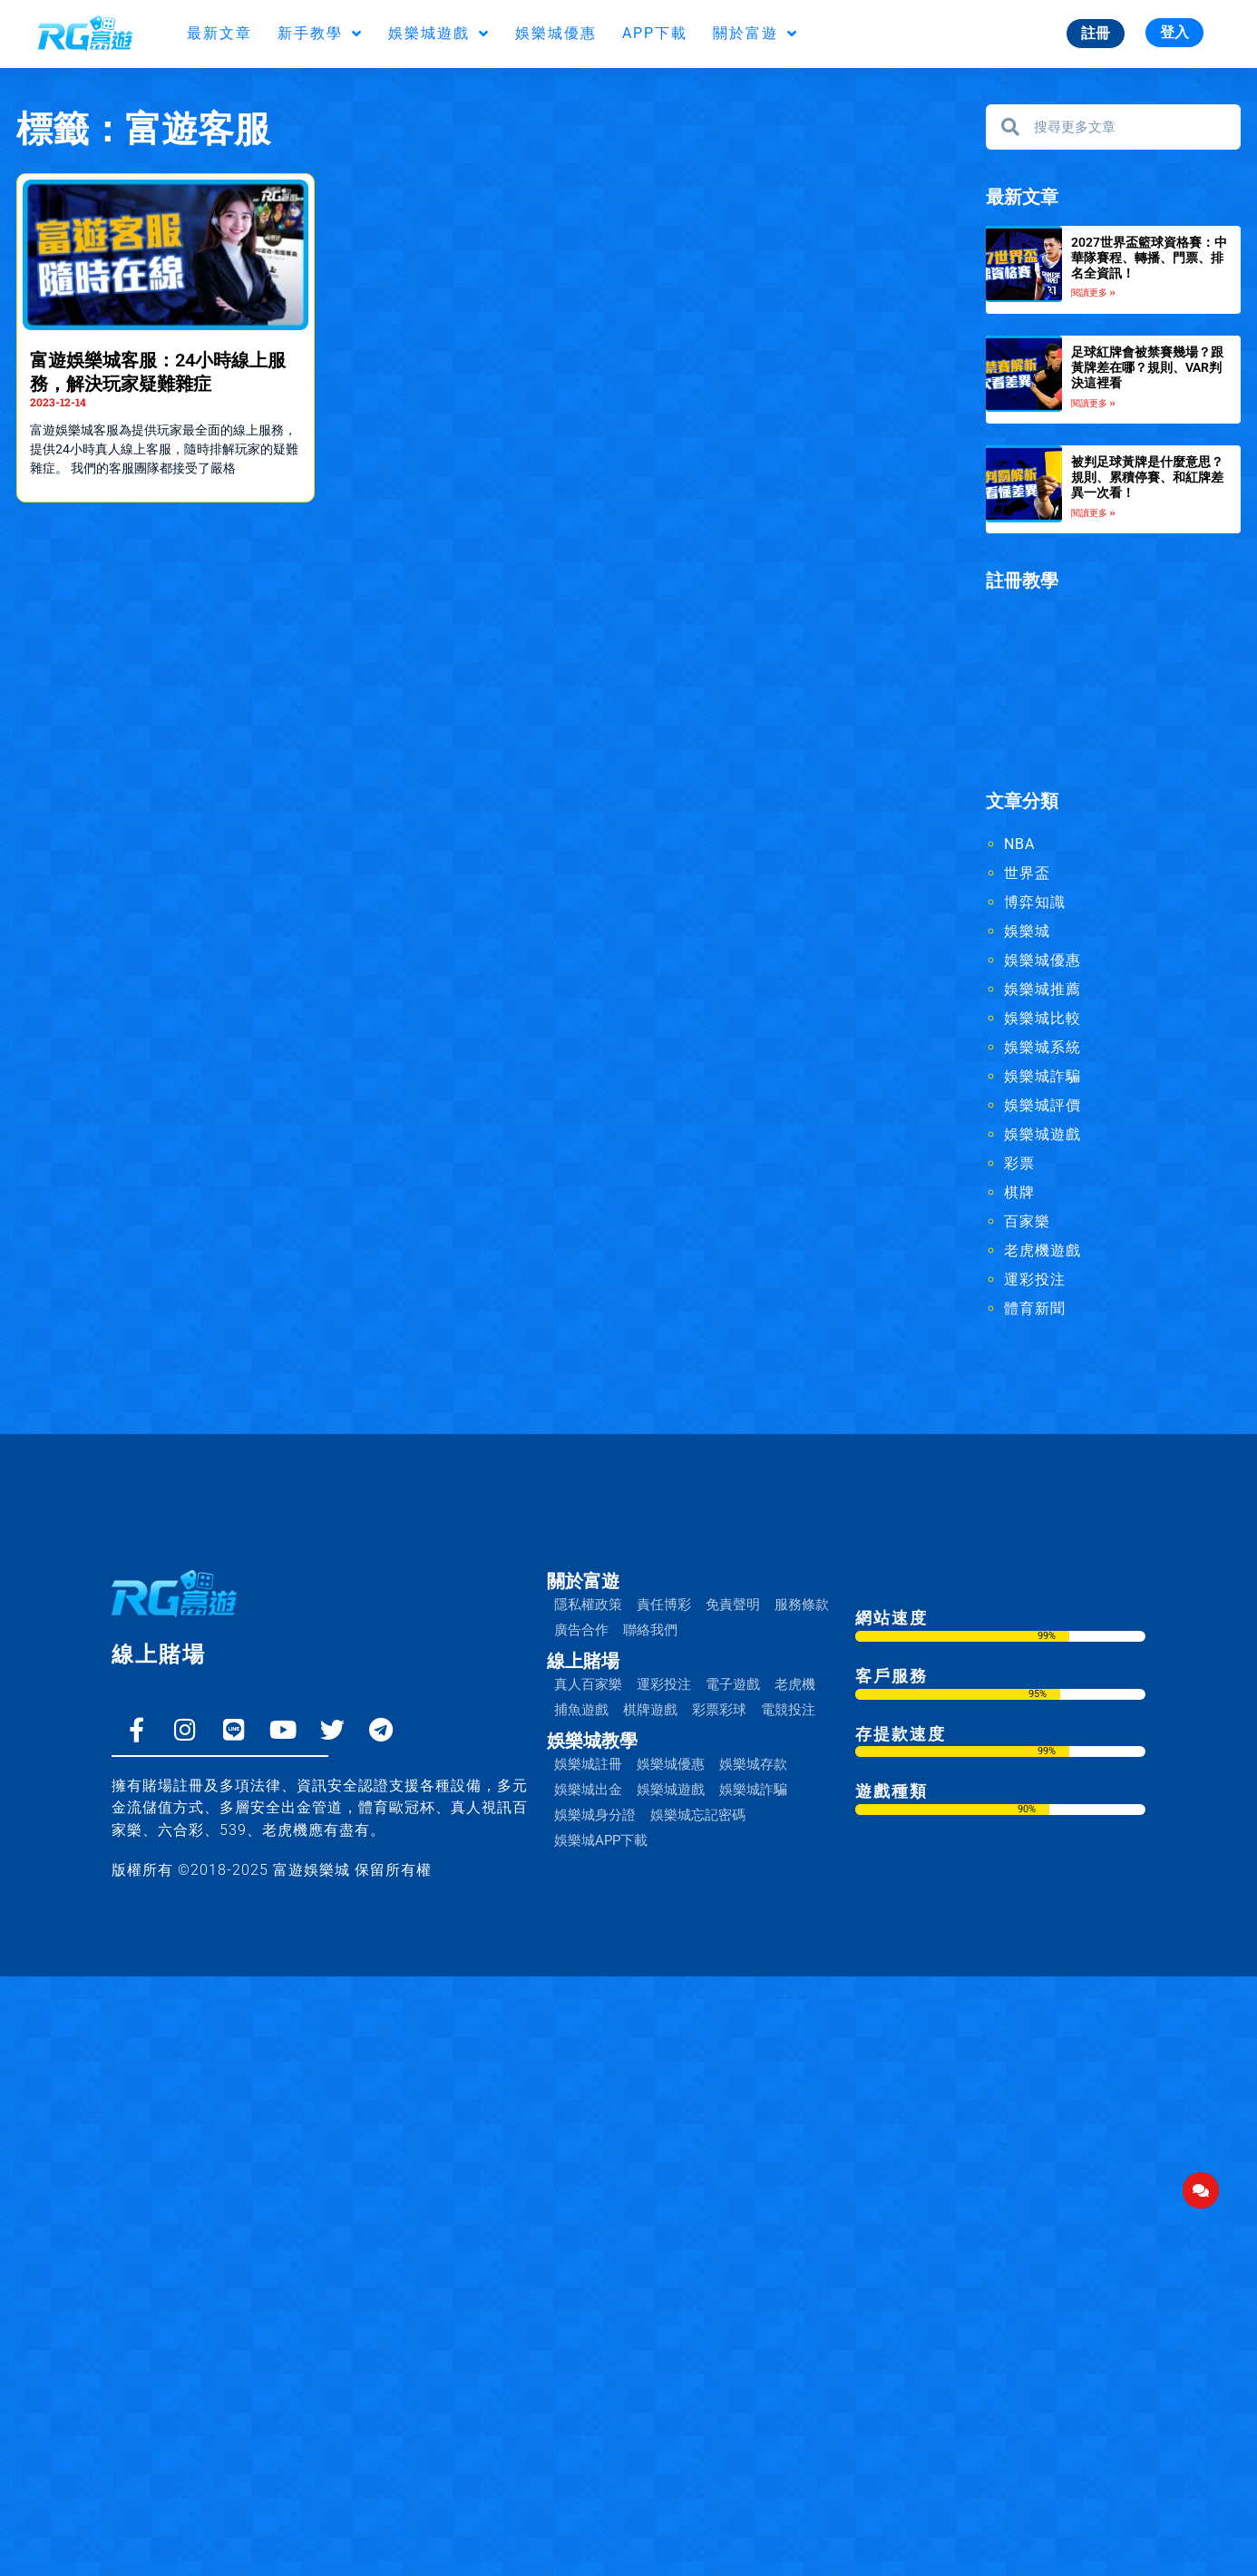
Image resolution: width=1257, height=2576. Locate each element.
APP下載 (654, 33)
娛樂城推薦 (1042, 989)
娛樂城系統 (1042, 1047)
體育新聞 (1035, 1308)
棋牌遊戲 (650, 1710)
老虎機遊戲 (1042, 1250)
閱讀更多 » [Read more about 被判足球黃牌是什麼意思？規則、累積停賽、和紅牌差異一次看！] (1093, 513)
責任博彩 (664, 1604)
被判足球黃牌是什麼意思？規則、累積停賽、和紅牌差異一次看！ (1147, 477)
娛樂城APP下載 (601, 1840)
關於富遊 (755, 33)
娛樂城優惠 (556, 33)
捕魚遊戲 (581, 1710)
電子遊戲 (733, 1684)
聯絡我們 (650, 1630)
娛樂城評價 (1042, 1105)
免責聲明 (733, 1604)
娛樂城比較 (1042, 1018)
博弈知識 (1035, 902)
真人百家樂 (588, 1684)
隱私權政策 (588, 1604)
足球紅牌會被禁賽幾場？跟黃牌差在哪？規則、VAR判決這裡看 (1147, 367)
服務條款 (802, 1604)
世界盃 (1027, 873)
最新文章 (219, 33)
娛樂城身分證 (595, 1815)
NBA (1019, 844)
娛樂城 (1027, 931)
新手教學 (320, 33)
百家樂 (1027, 1221)
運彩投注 (1035, 1279)
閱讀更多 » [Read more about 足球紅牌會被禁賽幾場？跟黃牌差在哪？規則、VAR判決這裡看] (1093, 403)
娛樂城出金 (588, 1789)
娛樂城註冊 (588, 1764)
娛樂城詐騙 (1042, 1076)
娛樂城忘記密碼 (697, 1815)
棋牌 (1019, 1192)
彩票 (1019, 1163)
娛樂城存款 (753, 1764)
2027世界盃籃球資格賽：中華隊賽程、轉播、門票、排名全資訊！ (1149, 257)
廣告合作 (581, 1630)
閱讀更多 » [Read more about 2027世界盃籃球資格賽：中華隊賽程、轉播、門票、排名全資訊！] (1093, 292)
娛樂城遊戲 (439, 33)
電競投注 (788, 1710)
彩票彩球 (719, 1710)
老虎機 (795, 1684)
